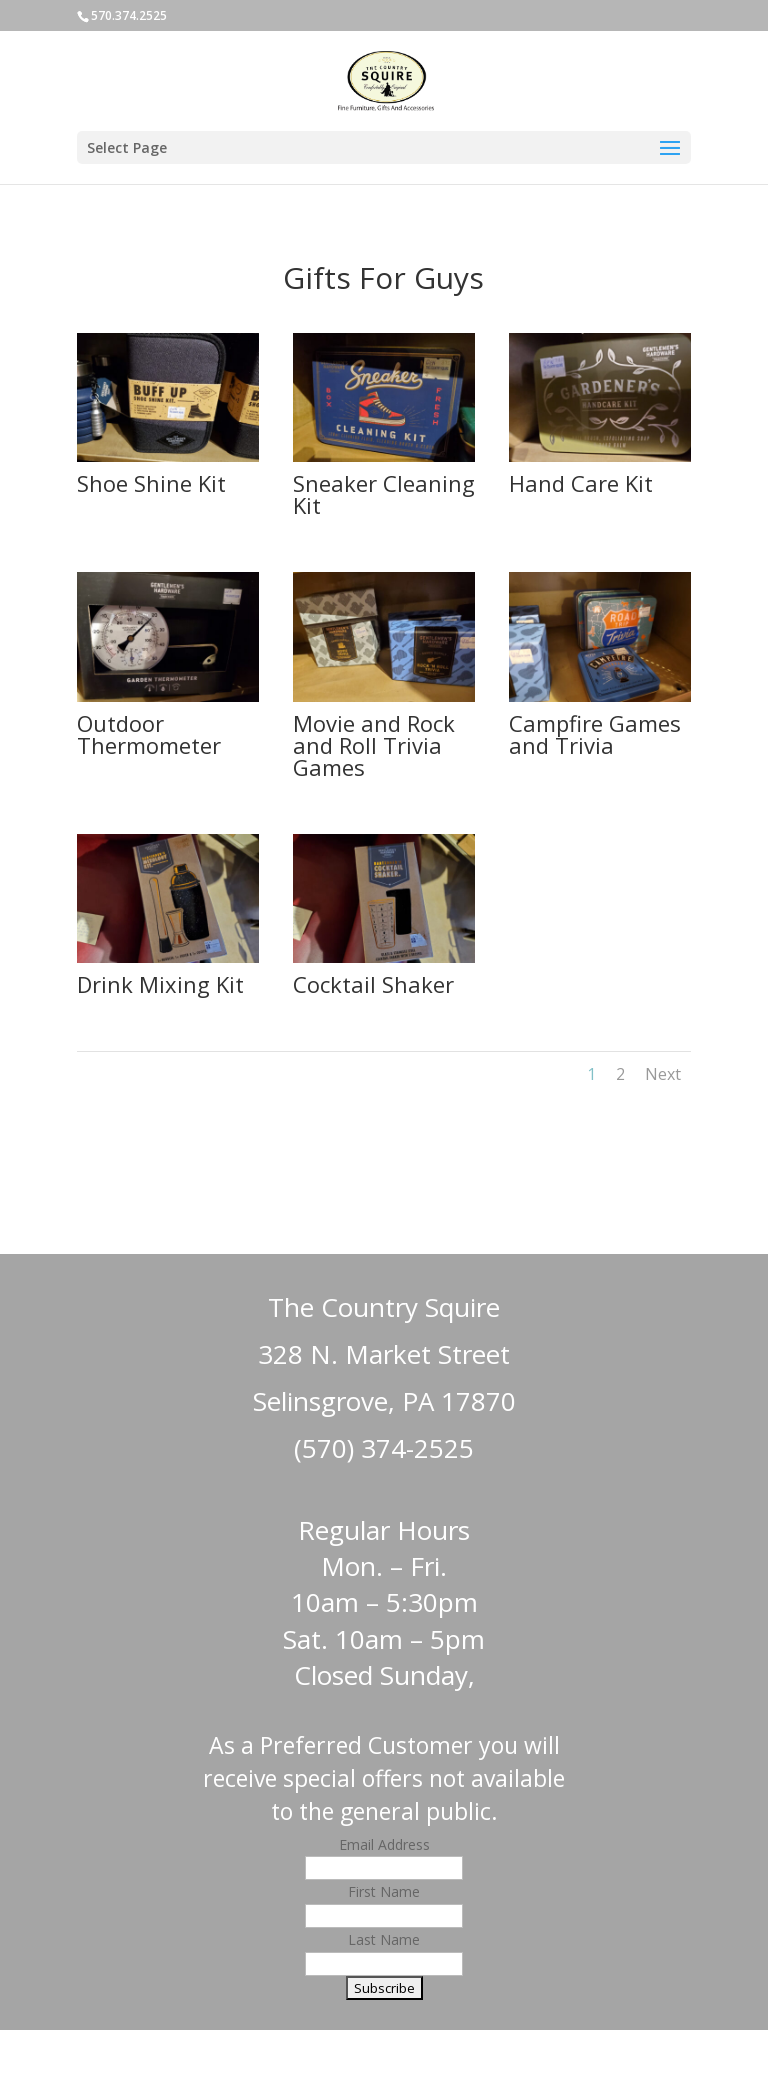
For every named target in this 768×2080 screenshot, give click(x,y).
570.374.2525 (129, 15)
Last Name (384, 1939)
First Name (384, 1891)
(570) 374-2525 (384, 1448)
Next (663, 1074)
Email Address (384, 1844)
